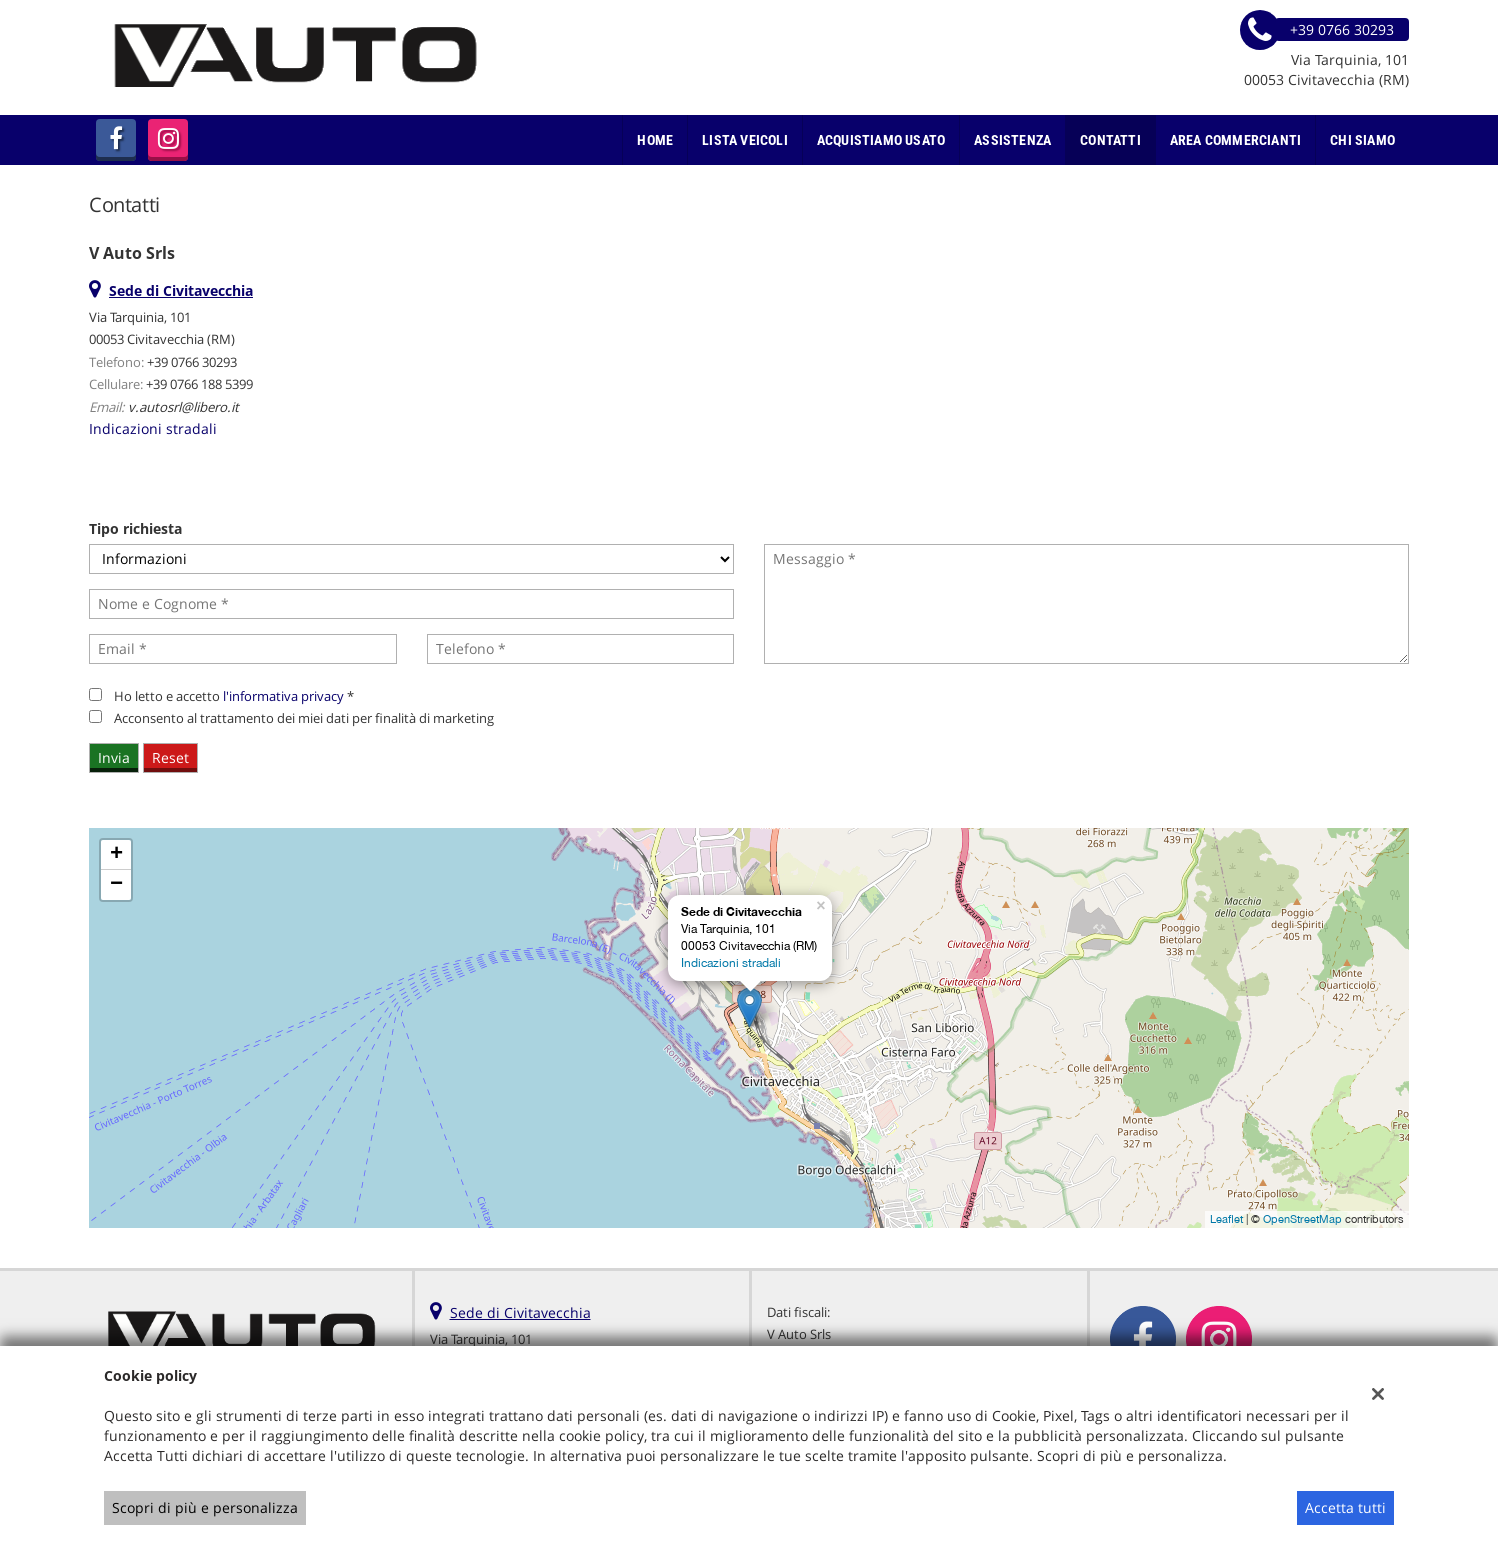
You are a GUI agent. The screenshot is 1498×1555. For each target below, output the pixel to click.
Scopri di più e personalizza (205, 1507)
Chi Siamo (1362, 140)
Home (655, 140)
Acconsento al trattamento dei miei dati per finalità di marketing (304, 718)
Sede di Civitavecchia (520, 1312)
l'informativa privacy (283, 696)
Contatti (1110, 140)
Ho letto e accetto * (234, 696)
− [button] (116, 885)
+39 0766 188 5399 (199, 384)
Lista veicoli (745, 140)
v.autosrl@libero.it (183, 407)
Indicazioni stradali (153, 428)
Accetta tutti (1345, 1507)
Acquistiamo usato (881, 140)
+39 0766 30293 (192, 362)
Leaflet (1226, 1219)
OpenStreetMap (1302, 1219)
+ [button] (116, 855)
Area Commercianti (1235, 140)
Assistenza (1012, 140)
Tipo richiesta (135, 528)
